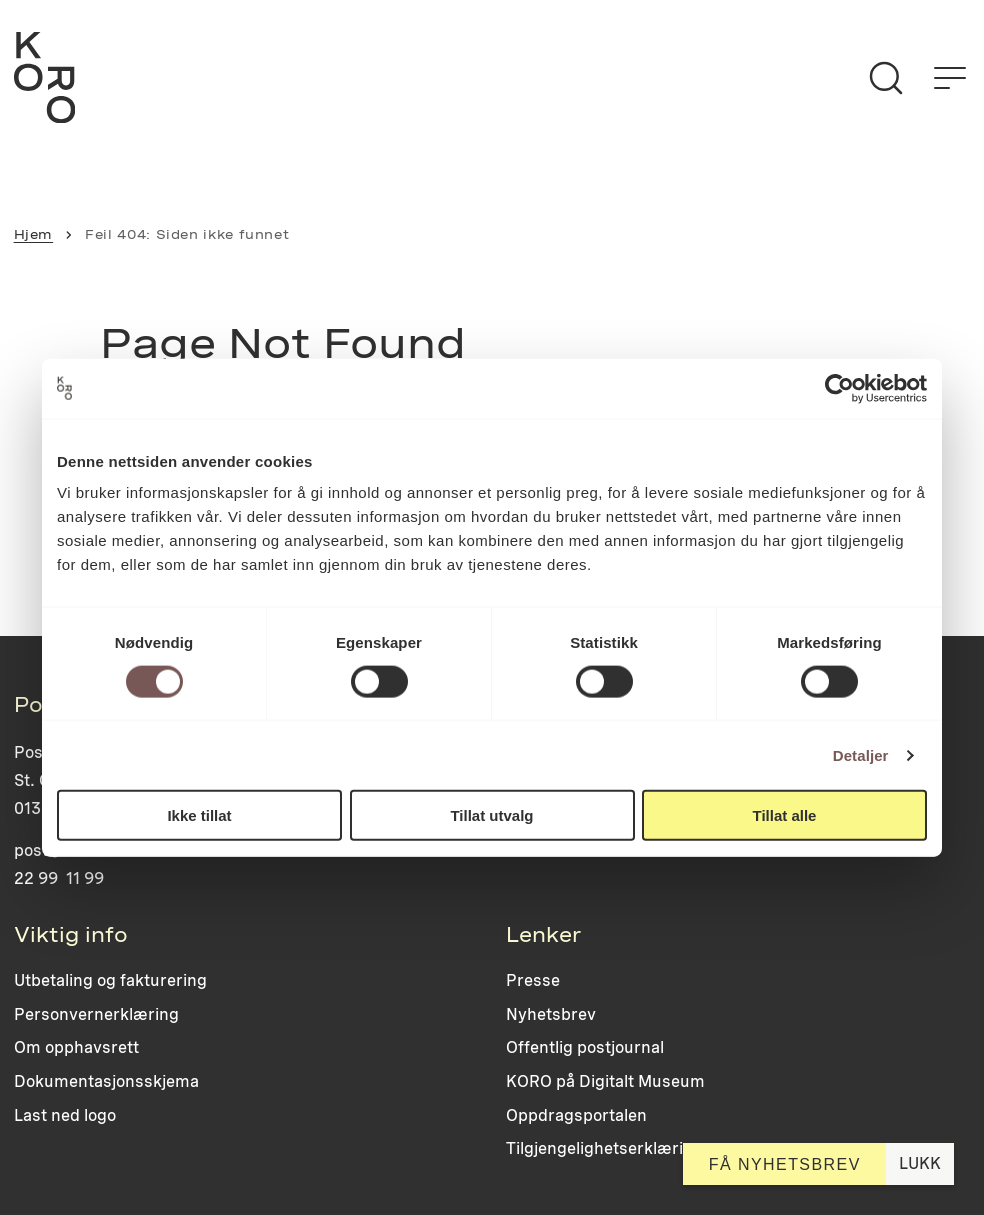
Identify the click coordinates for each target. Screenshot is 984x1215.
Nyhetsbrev (551, 1014)
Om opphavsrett (76, 1047)
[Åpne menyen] (950, 78)
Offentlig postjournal (585, 1047)
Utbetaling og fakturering (110, 980)
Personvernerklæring (96, 1014)
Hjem (34, 234)
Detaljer (861, 754)
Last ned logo (65, 1115)
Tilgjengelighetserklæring (604, 1148)
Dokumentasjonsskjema (106, 1081)
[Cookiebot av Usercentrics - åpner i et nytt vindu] (839, 388)
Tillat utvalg (491, 815)
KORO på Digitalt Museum (605, 1081)
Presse (533, 980)
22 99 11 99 (59, 878)
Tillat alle (785, 815)
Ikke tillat (199, 815)
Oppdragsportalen (576, 1115)
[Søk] (886, 78)
